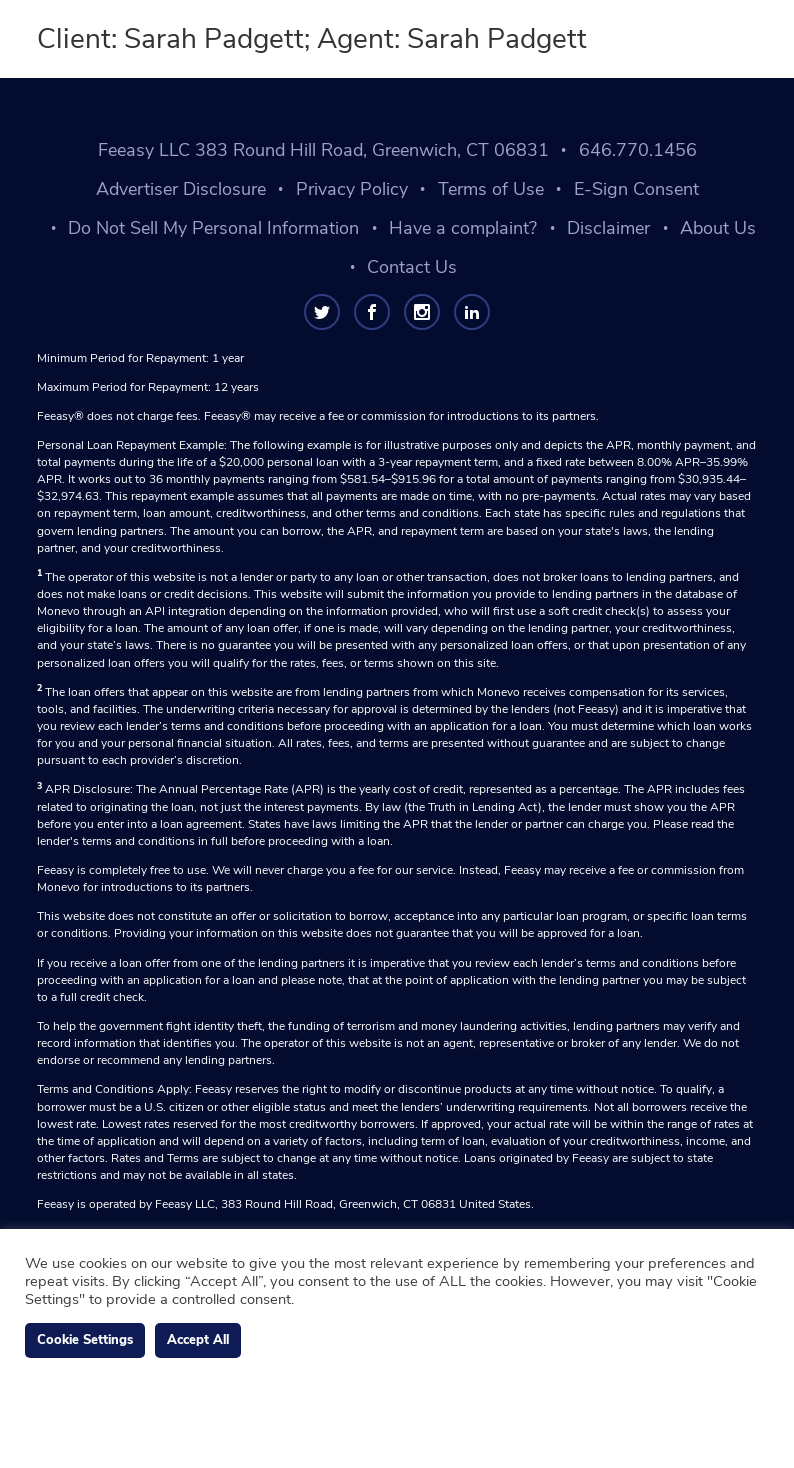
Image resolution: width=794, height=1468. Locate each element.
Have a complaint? (463, 228)
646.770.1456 (638, 150)
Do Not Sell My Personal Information (213, 228)
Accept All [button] (198, 1340)
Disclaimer (608, 228)
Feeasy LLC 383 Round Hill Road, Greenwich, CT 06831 (323, 150)
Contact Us (412, 267)
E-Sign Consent (636, 189)
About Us (718, 228)
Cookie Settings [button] (85, 1340)
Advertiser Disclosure (181, 189)
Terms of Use (491, 189)
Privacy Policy (352, 189)
